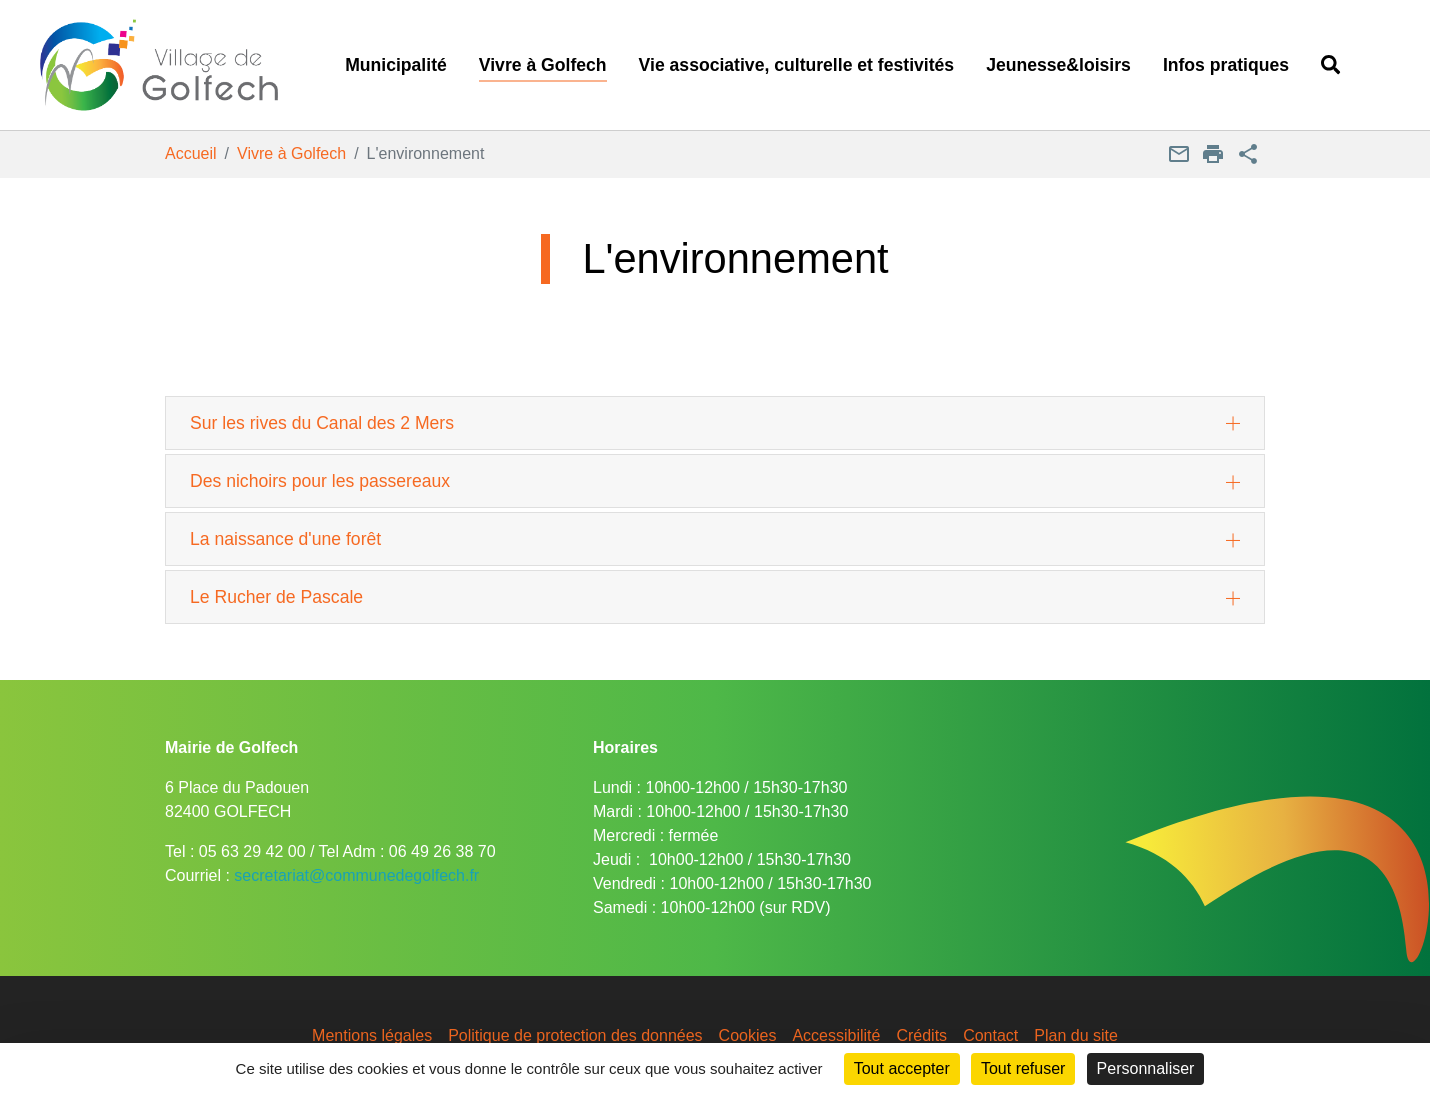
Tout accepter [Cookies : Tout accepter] (902, 1068)
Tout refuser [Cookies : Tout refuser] (1023, 1068)
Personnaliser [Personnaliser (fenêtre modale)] (1146, 1068)
